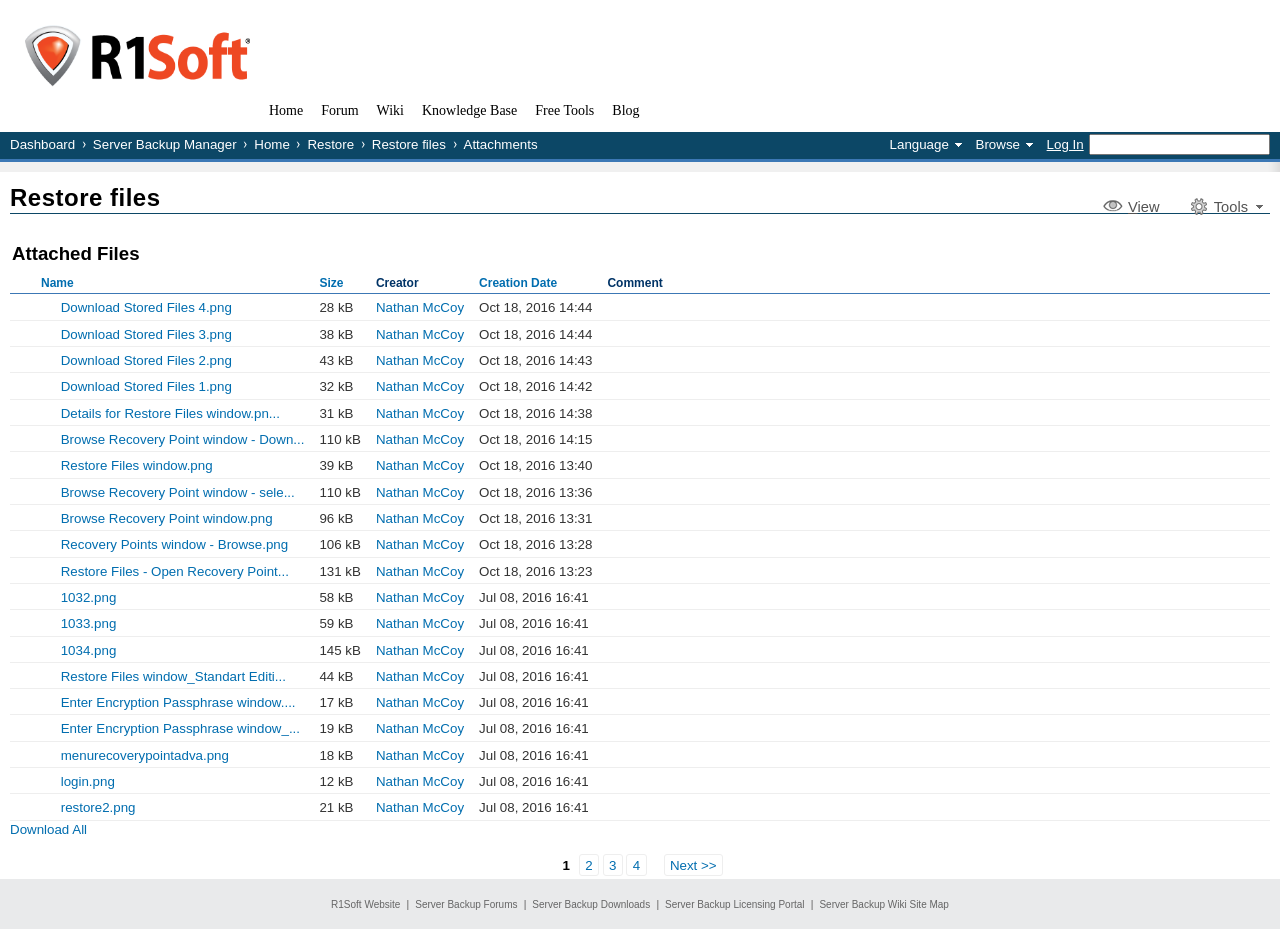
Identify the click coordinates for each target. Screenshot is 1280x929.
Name (57, 283)
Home (272, 144)
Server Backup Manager (165, 144)
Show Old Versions (18, 307)
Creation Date (518, 283)
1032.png (89, 597)
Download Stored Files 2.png (146, 360)
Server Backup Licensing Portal (735, 904)
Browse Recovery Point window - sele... (178, 492)
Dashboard (42, 144)
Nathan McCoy (420, 307)
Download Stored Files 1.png (146, 386)
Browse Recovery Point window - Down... (183, 439)
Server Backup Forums (466, 904)
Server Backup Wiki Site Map (884, 904)
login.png (88, 781)
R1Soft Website (365, 904)
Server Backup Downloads (591, 904)
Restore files (409, 144)
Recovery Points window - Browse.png (174, 544)
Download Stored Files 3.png (146, 334)
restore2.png (98, 807)
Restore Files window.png (137, 465)
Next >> (693, 864)
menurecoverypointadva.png (145, 755)
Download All (48, 829)
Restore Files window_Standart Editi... (173, 676)
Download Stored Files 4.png (146, 307)
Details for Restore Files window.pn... (170, 413)
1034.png (89, 650)
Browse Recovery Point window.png (167, 518)
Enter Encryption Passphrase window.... (178, 702)
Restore (330, 144)
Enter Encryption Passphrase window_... (180, 728)
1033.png (89, 623)
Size (331, 283)
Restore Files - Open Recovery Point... (175, 571)
